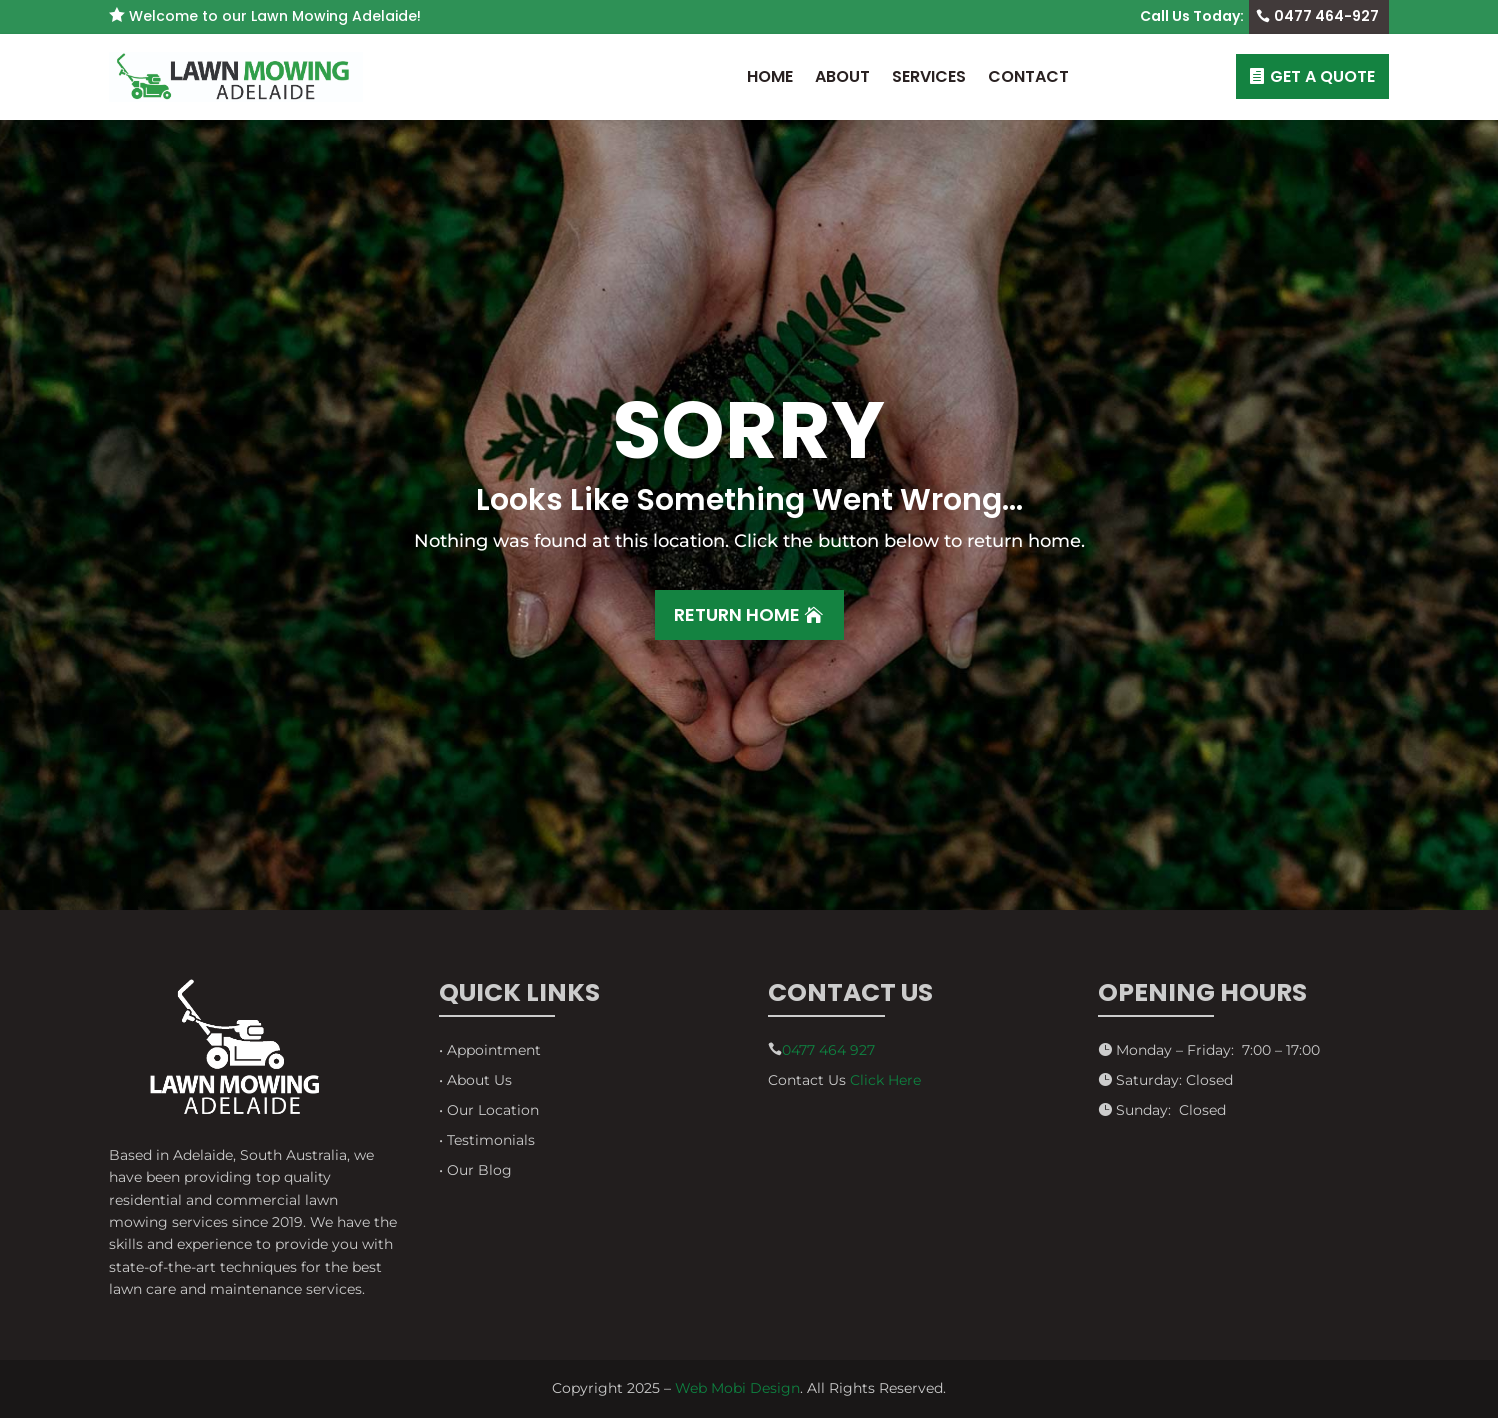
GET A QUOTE (1322, 76)
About (842, 76)
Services (929, 76)
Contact (1028, 76)
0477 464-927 (1326, 16)
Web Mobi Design (737, 1388)
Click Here (885, 1080)
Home (770, 76)
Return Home (737, 614)
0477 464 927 (828, 1050)
